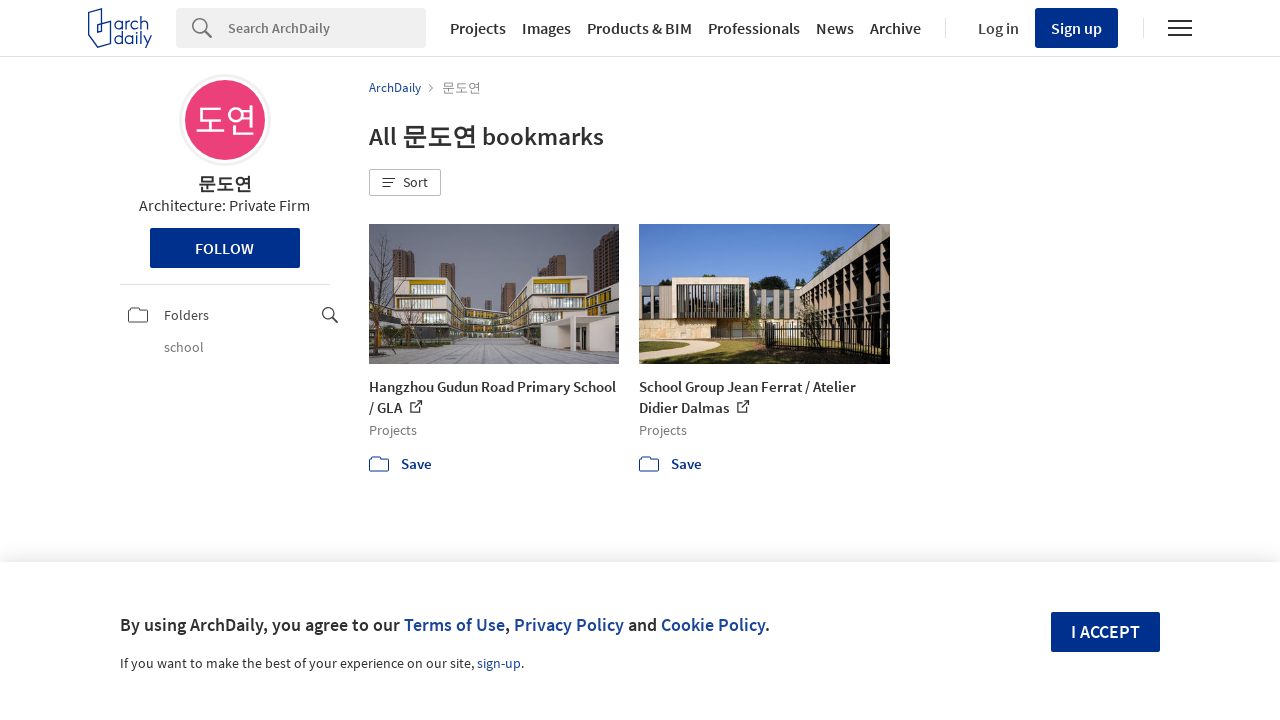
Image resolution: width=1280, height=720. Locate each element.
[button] (405, 183)
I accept (1105, 631)
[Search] (327, 28)
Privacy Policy (569, 624)
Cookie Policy (713, 624)
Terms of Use (454, 624)
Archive (895, 28)
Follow (224, 248)
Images (546, 28)
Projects (478, 28)
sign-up (499, 663)
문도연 (225, 183)
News (835, 28)
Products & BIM (639, 28)
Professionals (754, 28)
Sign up (1076, 28)
